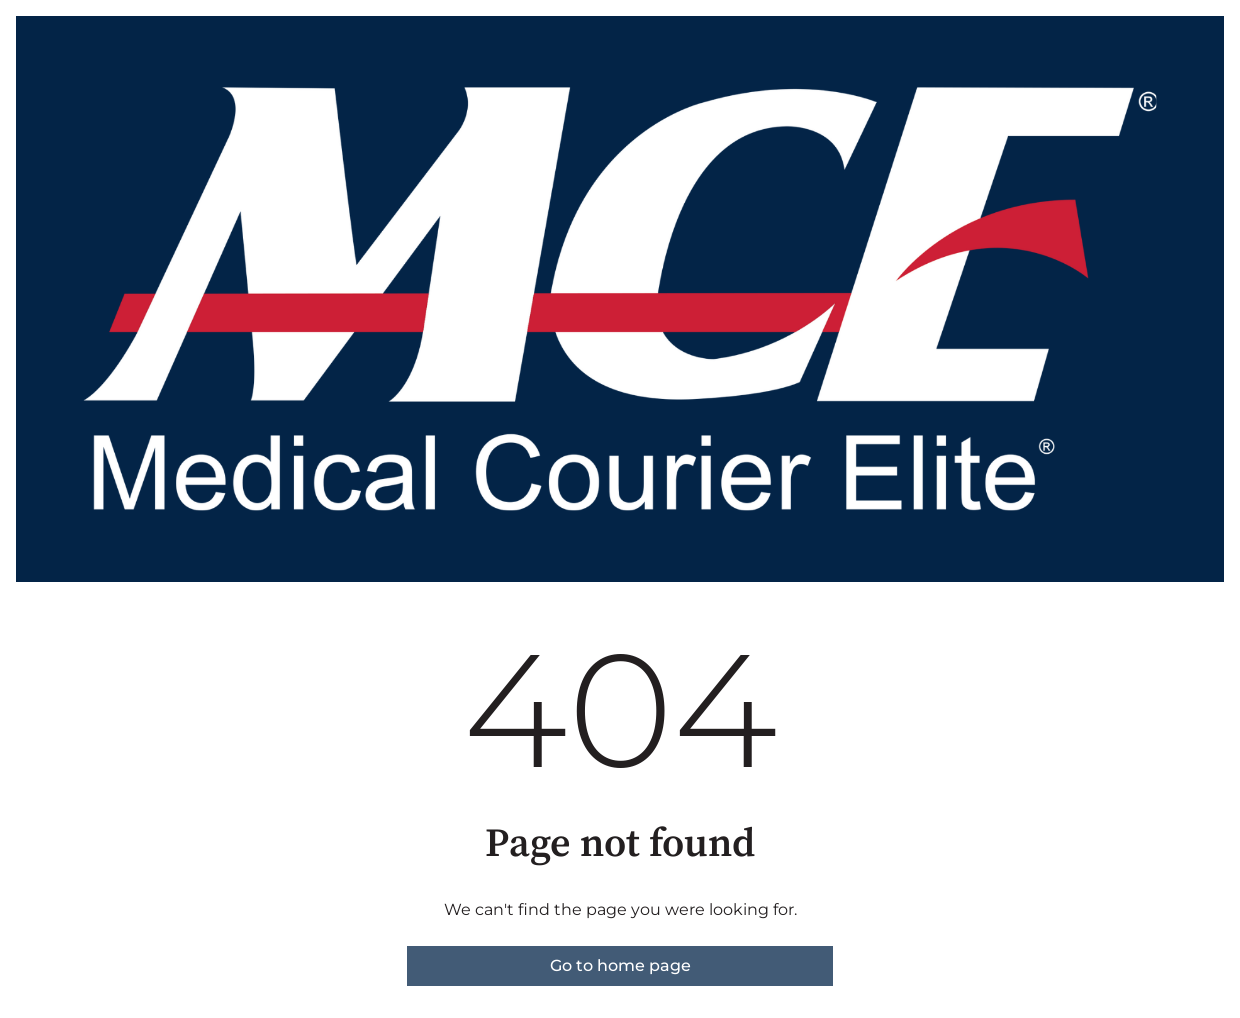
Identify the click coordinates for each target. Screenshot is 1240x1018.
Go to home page (620, 965)
